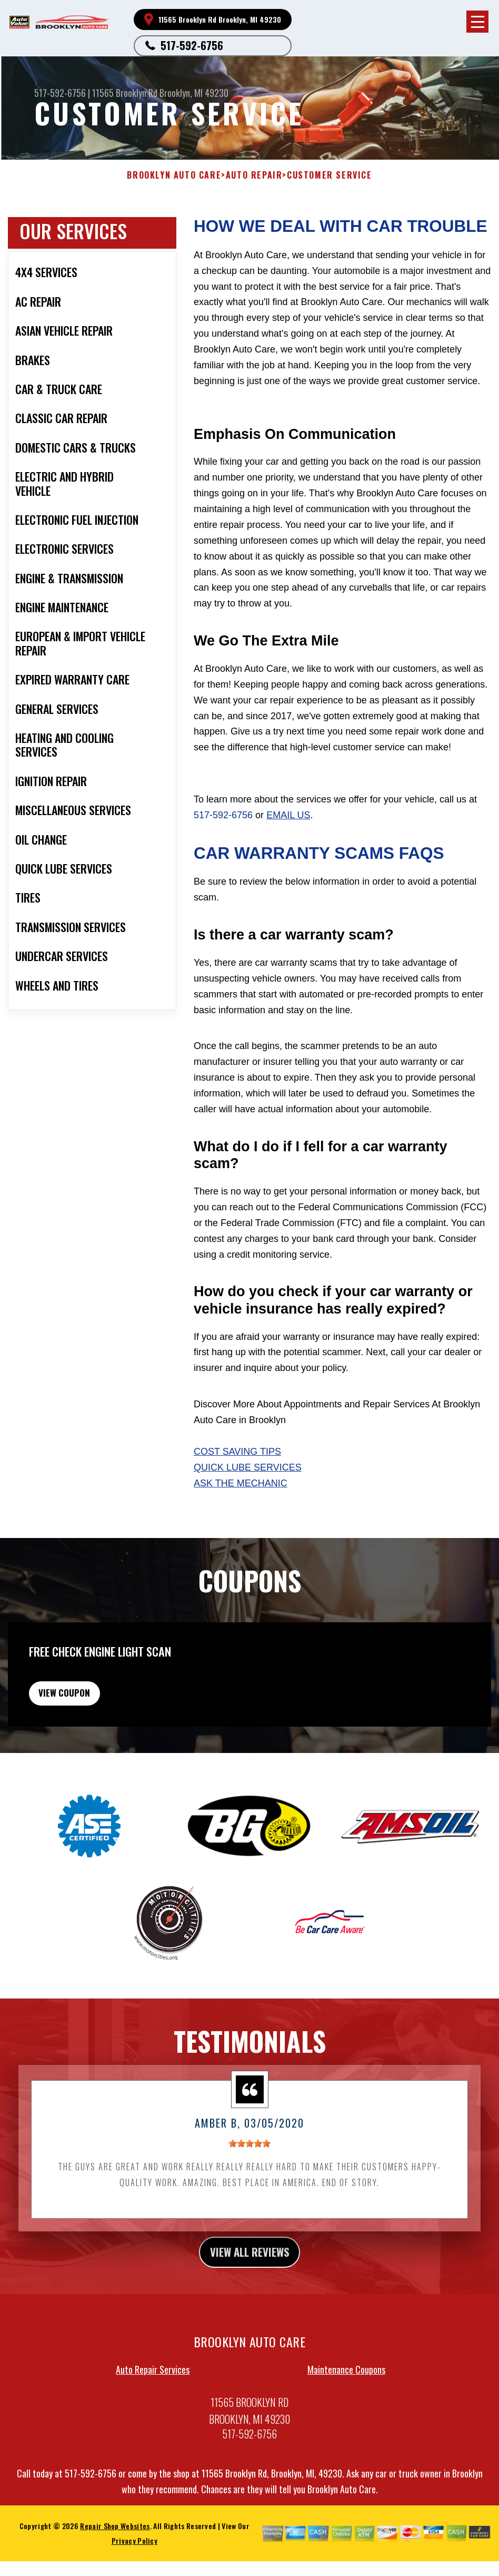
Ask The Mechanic (240, 1483)
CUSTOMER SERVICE (329, 175)
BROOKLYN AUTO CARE (174, 175)
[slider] (249, 2166)
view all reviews (250, 2277)
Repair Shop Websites (114, 2553)
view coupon (87, 1710)
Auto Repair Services (152, 2396)
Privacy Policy (134, 2567)
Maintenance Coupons (346, 2396)
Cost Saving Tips (237, 1451)
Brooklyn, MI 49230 (193, 93)
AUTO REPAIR (254, 175)
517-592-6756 (192, 45)
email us (288, 815)
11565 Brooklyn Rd (124, 93)
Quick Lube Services (248, 1467)
